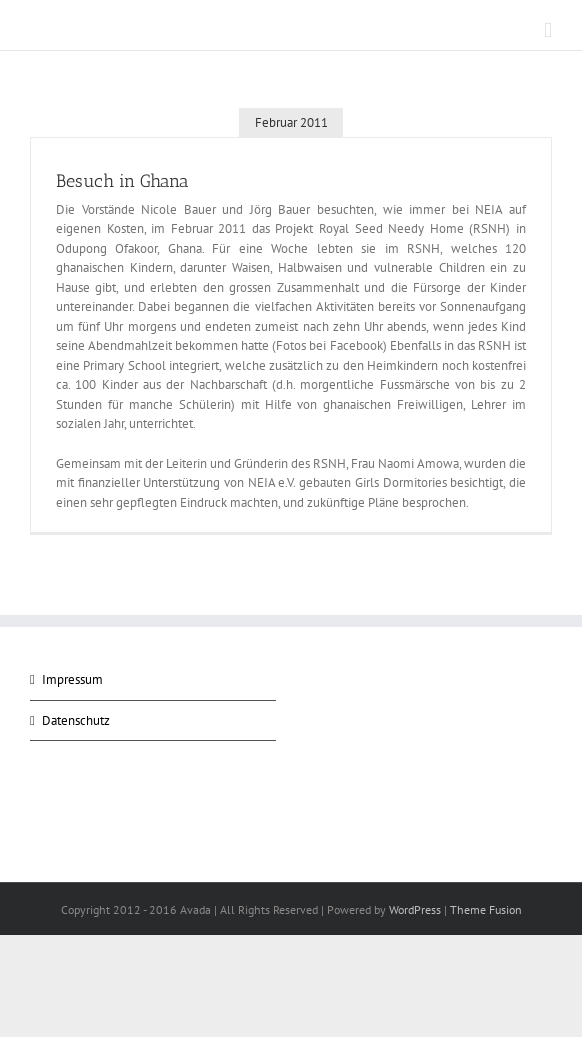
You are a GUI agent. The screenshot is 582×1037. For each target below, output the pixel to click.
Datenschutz (76, 720)
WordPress (415, 909)
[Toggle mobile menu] (548, 30)
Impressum (72, 679)
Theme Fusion (486, 909)
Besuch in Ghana (122, 181)
